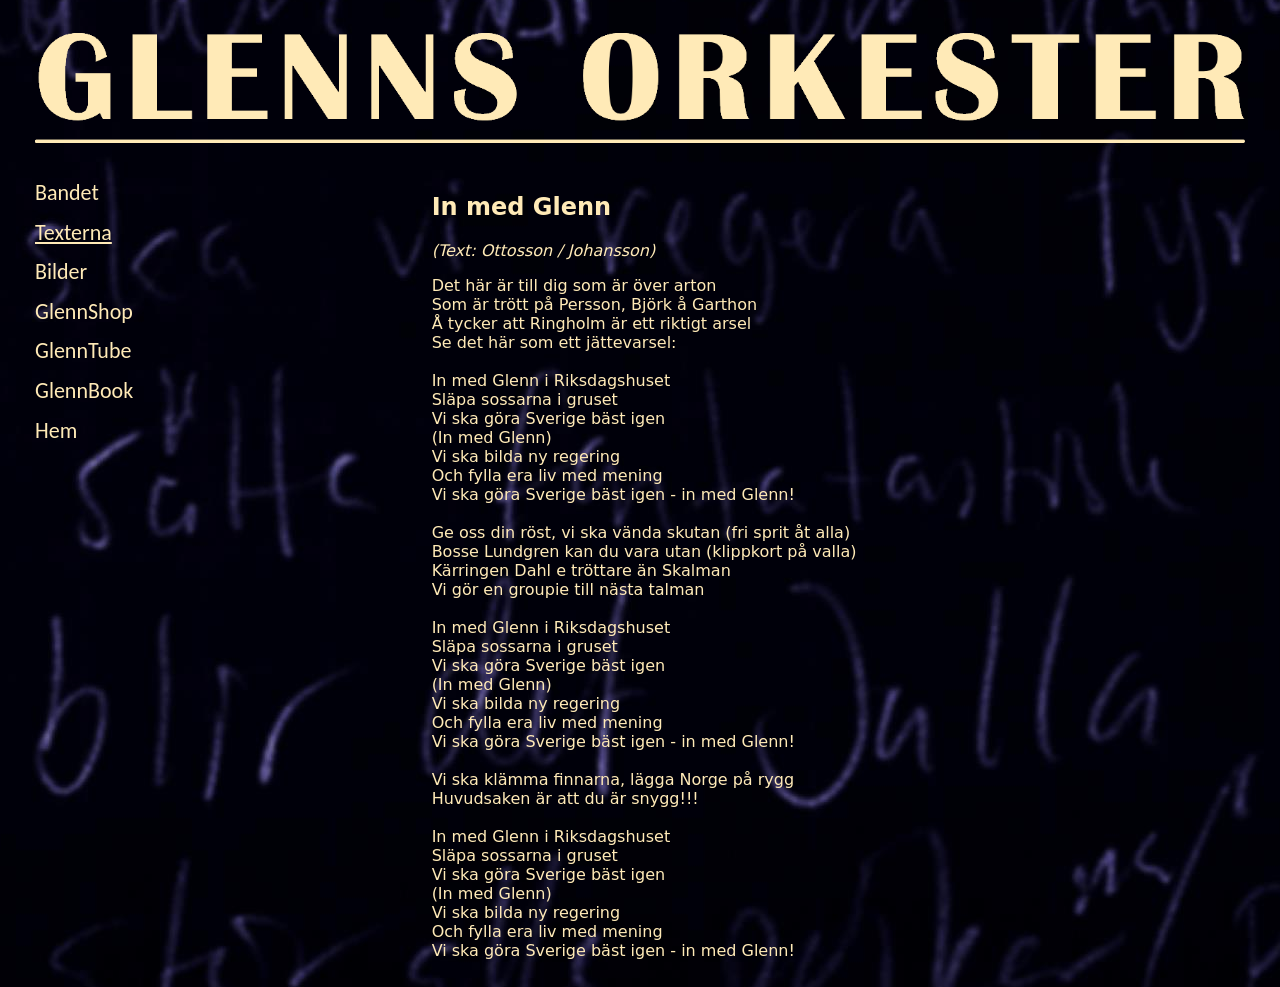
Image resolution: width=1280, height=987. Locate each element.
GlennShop (84, 311)
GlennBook (84, 390)
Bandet (67, 192)
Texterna (73, 232)
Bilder (61, 271)
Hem (56, 430)
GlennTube (83, 350)
